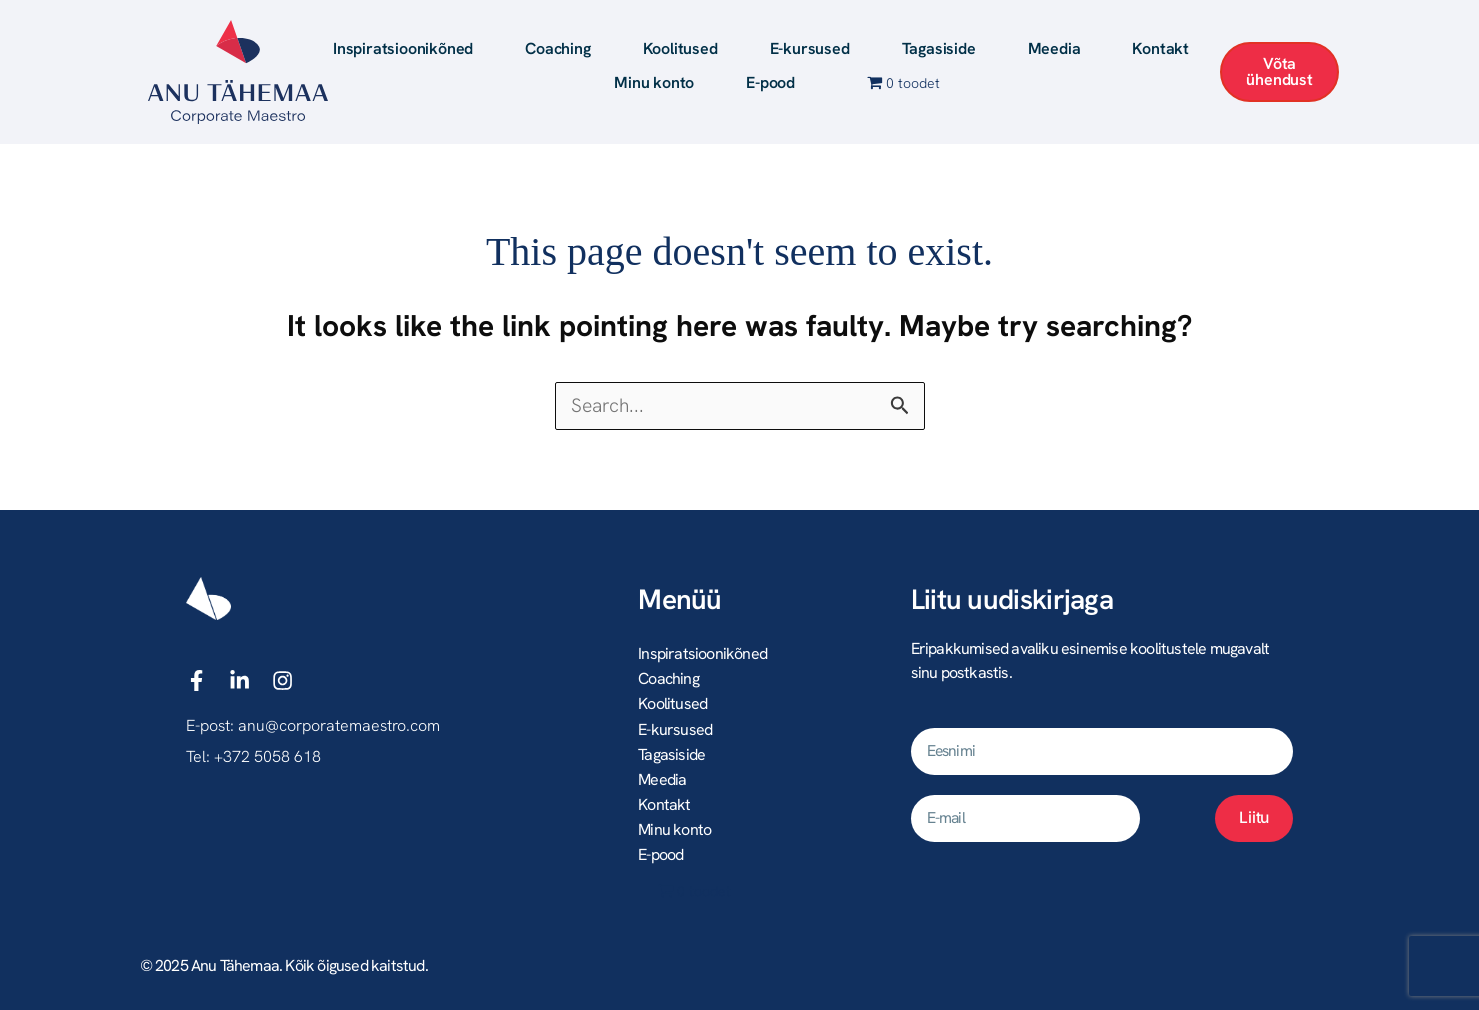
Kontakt (1160, 48)
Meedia (1054, 48)
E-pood (770, 82)
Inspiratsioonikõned (403, 48)
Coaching (557, 48)
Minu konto (654, 82)
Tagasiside (939, 48)
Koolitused (680, 48)
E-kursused (810, 48)
